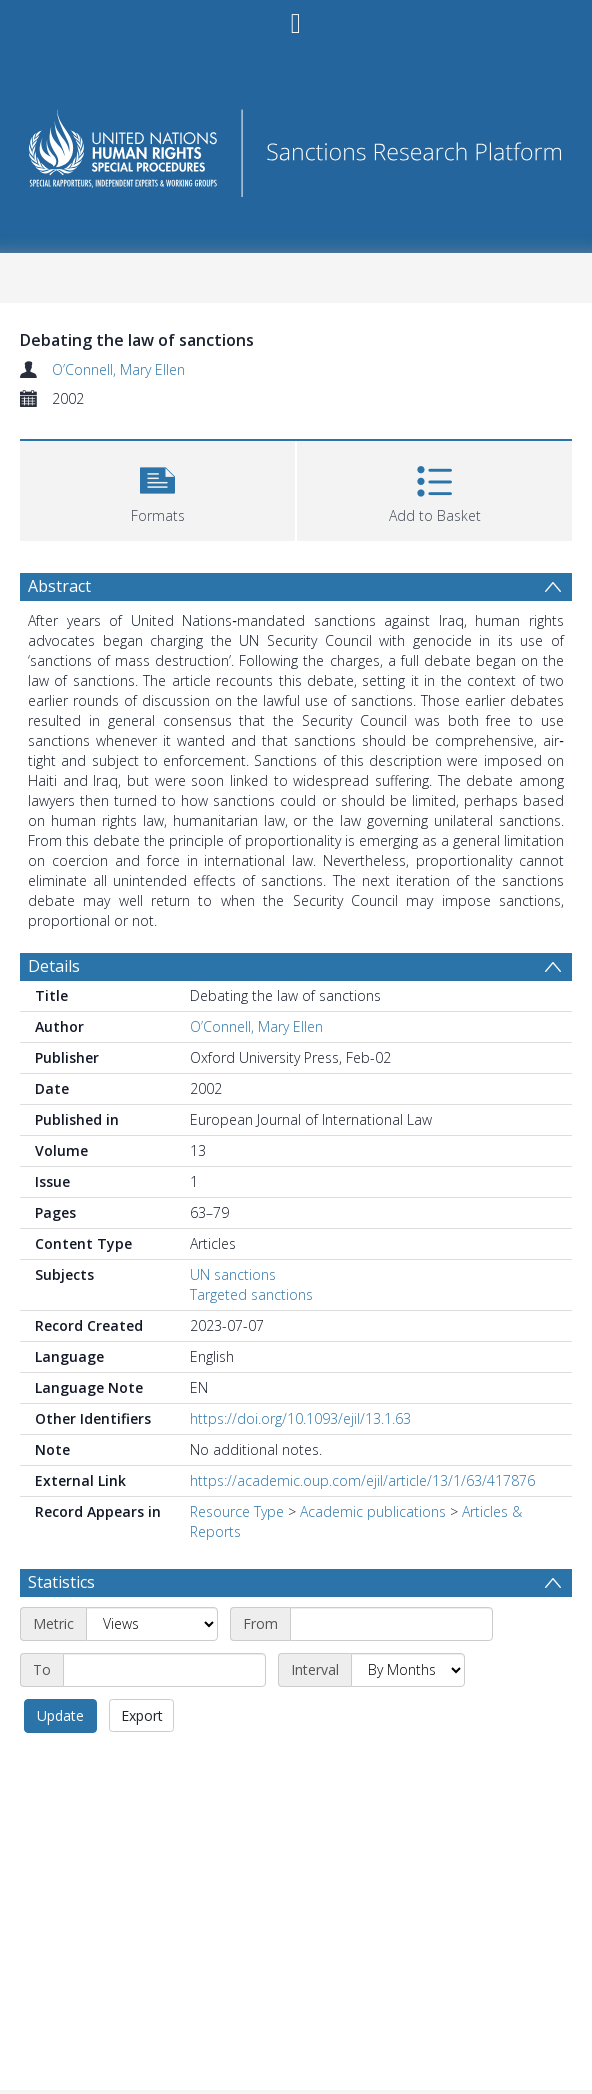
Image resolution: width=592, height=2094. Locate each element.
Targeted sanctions (251, 1294)
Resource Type (237, 1511)
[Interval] (408, 1670)
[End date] (164, 1670)
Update (60, 1715)
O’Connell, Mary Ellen (118, 369)
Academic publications (373, 1511)
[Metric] (152, 1624)
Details (54, 966)
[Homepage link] (296, 147)
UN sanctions (233, 1274)
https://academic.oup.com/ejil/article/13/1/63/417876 (362, 1480)
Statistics (61, 1582)
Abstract (59, 586)
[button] (157, 488)
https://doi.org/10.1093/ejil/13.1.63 (300, 1418)
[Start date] (391, 1624)
